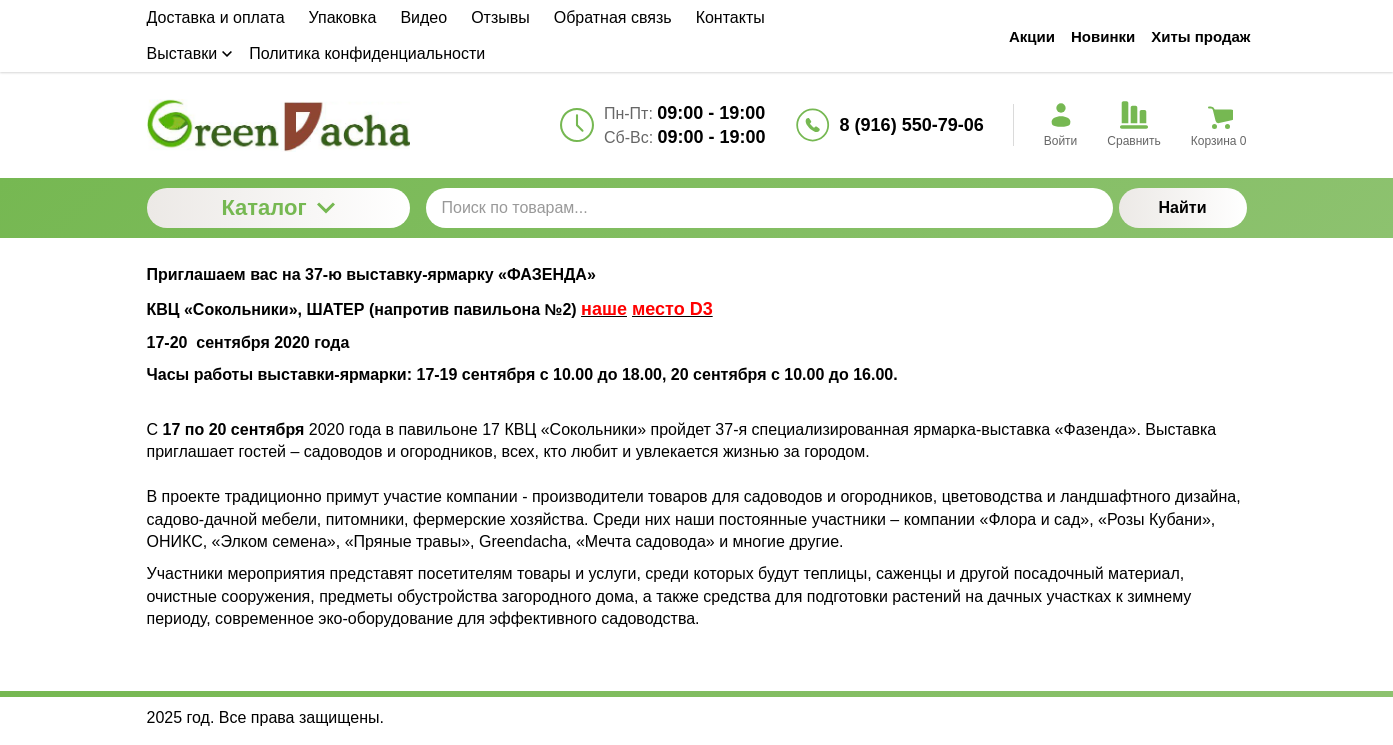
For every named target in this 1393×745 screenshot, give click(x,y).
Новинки (1103, 36)
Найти (1183, 207)
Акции (1032, 36)
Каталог (277, 207)
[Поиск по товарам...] (769, 208)
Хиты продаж (1200, 36)
